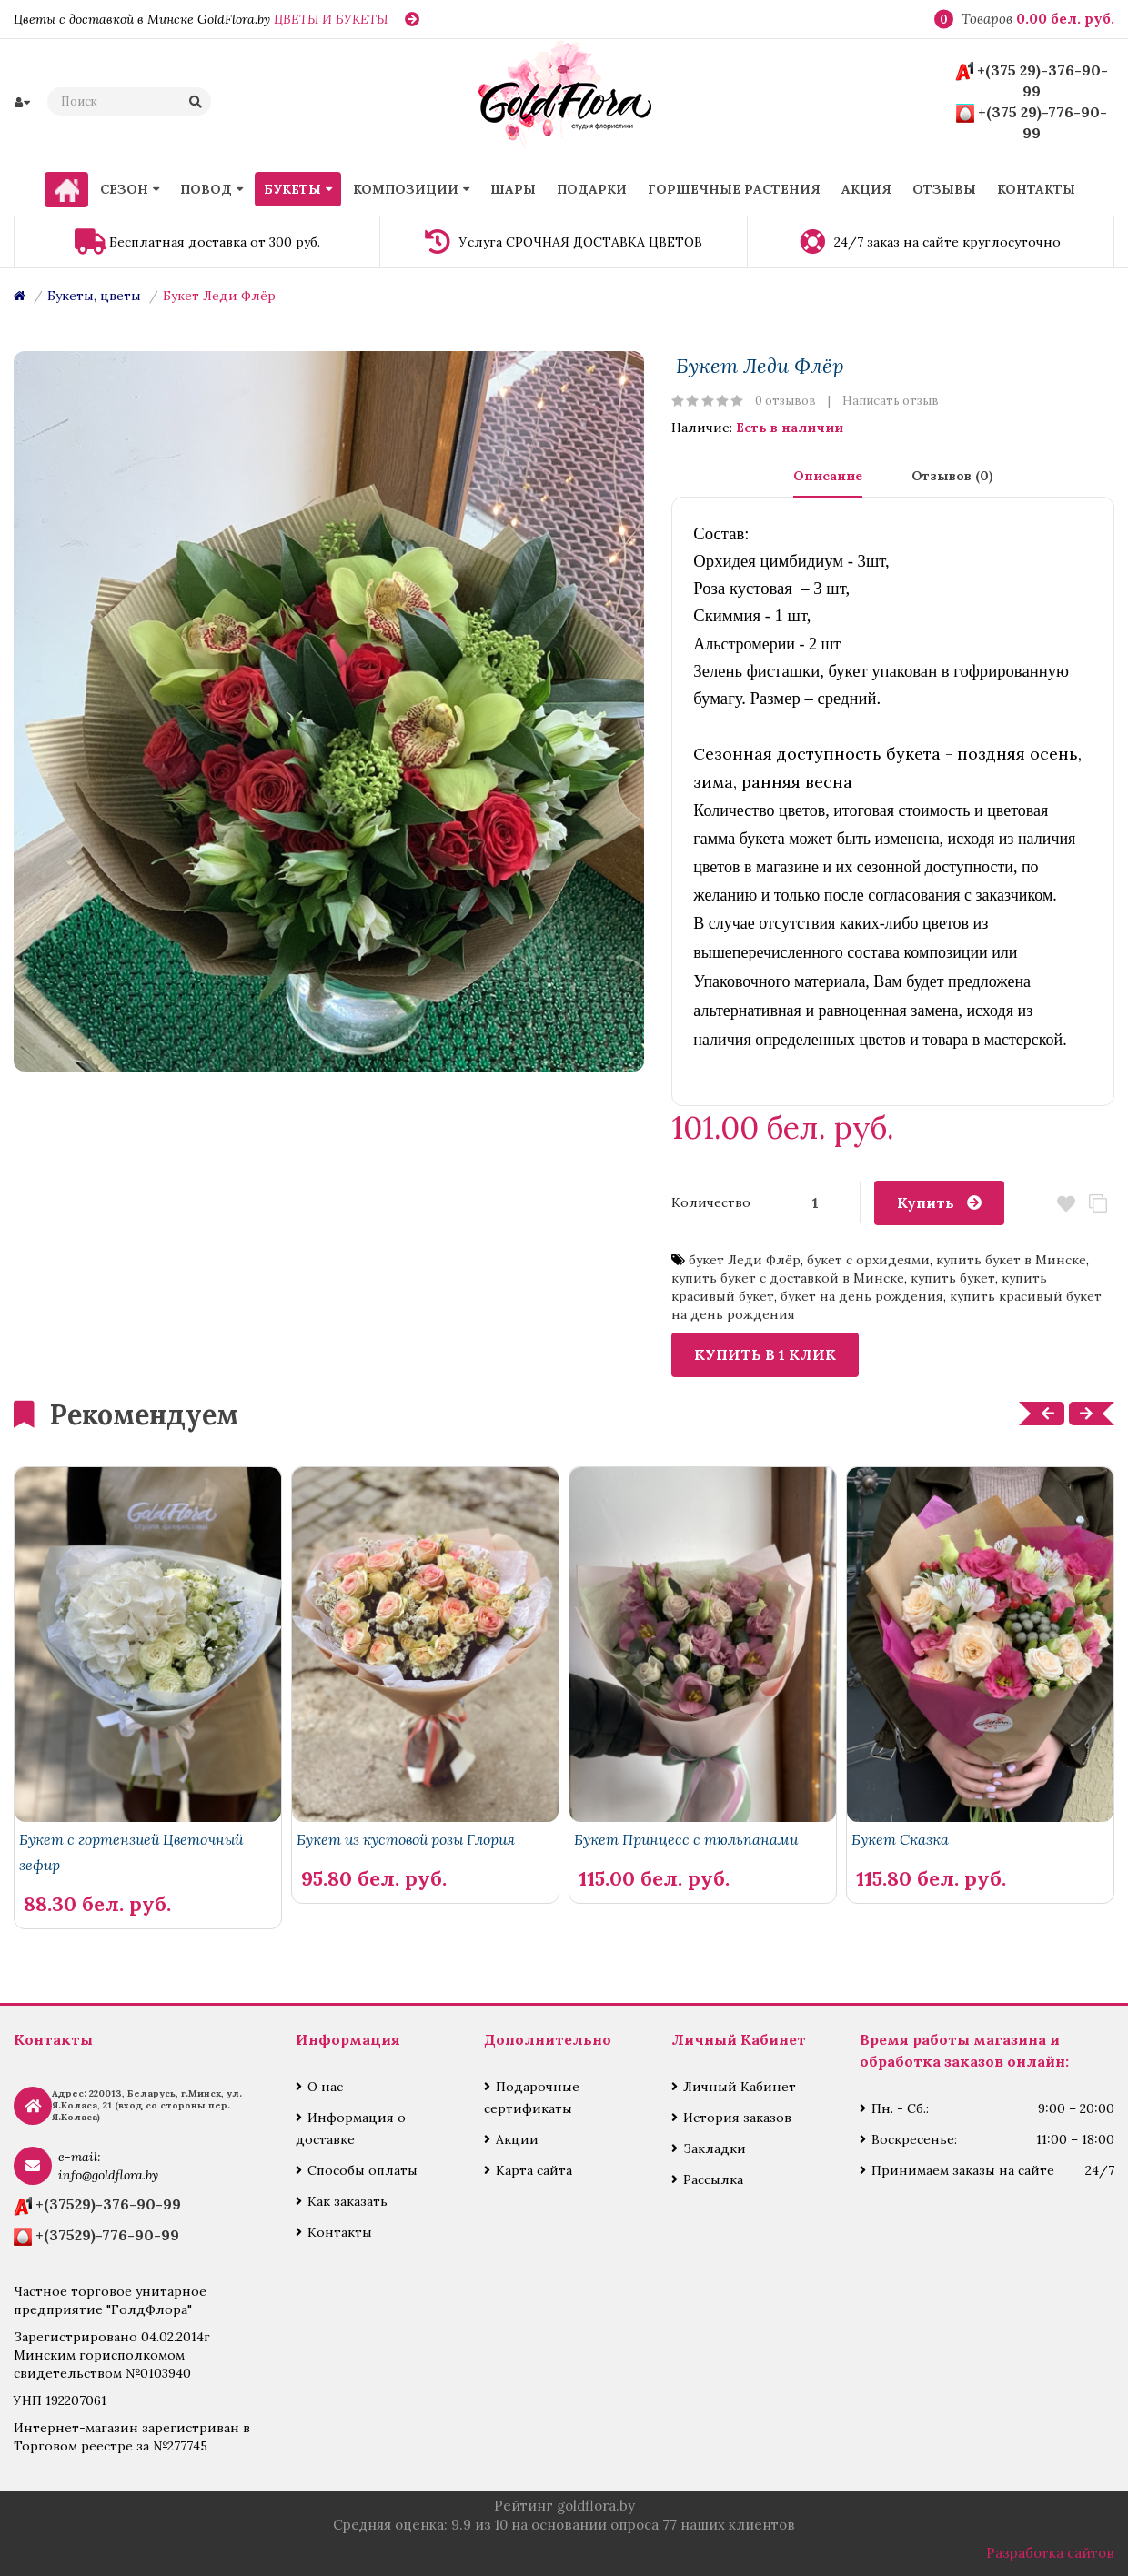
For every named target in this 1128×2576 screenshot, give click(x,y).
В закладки (1067, 1204)
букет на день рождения (862, 1296)
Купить (925, 1202)
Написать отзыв (890, 401)
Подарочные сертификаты (531, 2097)
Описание (827, 476)
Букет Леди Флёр (219, 295)
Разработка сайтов (1050, 2552)
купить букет (953, 1278)
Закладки (714, 2148)
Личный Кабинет (739, 2086)
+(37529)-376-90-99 (108, 2204)
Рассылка (713, 2179)
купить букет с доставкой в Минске (787, 1278)
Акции (517, 2139)
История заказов (737, 2117)
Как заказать (347, 2201)
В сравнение (1098, 1204)
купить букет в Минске (1011, 1260)
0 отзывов (785, 401)
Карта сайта (534, 2170)
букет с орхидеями (868, 1260)
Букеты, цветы (94, 295)
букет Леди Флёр (745, 1260)
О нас (325, 2086)
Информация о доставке (351, 2128)
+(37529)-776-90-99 (107, 2235)
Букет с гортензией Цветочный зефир (131, 1852)
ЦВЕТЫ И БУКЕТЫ (331, 19)
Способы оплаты (362, 2170)
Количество (710, 1202)
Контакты (339, 2232)
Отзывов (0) (952, 476)
